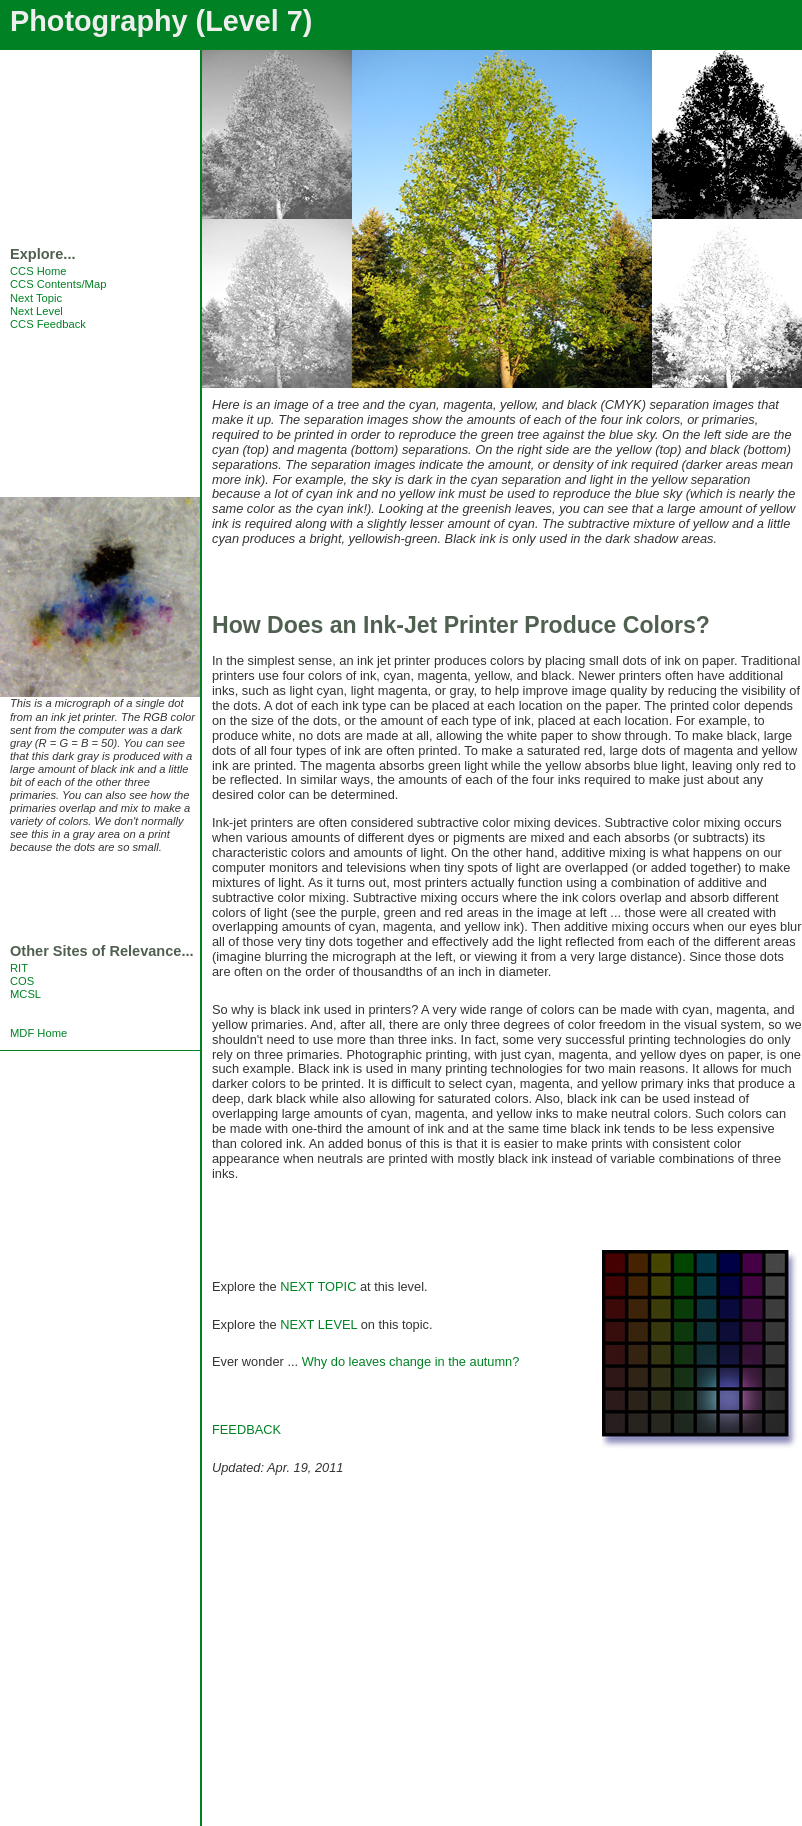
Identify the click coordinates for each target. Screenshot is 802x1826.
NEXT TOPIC (318, 1286)
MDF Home (38, 1033)
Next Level (36, 311)
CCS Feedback (48, 324)
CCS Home (38, 271)
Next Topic (36, 298)
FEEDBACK (246, 1429)
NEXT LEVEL (318, 1324)
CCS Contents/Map (58, 284)
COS (22, 981)
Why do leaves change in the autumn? (411, 1361)
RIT (19, 968)
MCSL (25, 994)
